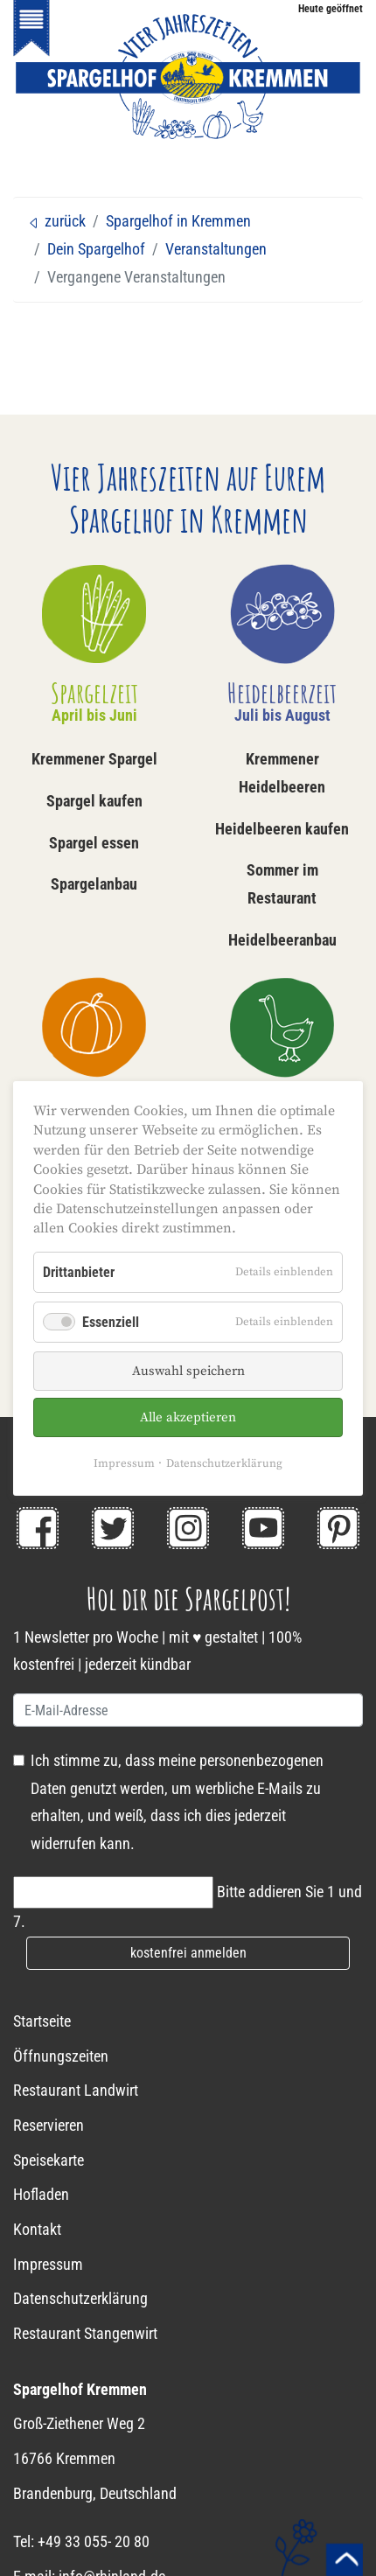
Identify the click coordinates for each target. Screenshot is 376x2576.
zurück (56, 221)
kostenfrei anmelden (188, 1952)
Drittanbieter (79, 1271)
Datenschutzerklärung (224, 1463)
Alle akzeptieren (188, 1417)
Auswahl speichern (188, 1371)
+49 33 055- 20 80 (94, 2542)
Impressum (124, 1463)
